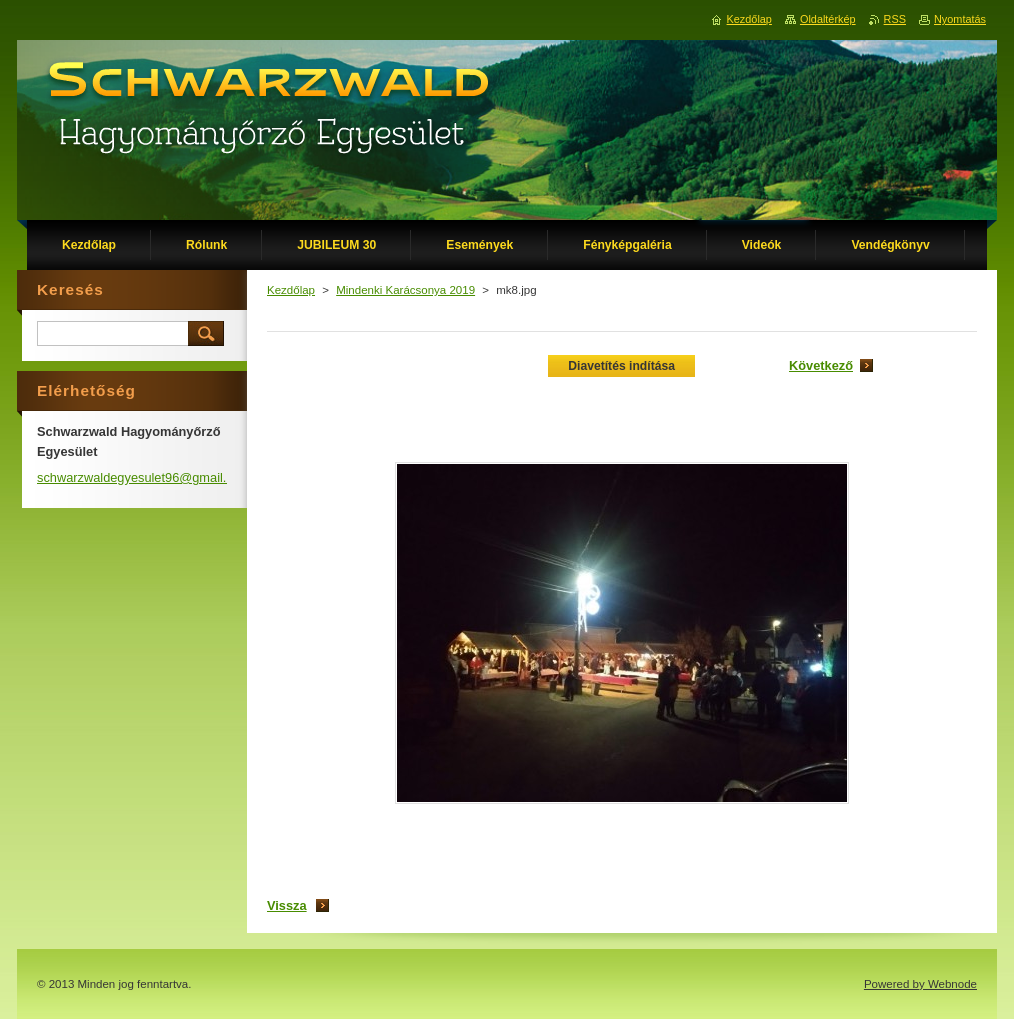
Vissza (287, 905)
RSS (895, 19)
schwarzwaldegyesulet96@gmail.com (144, 477)
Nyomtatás (960, 19)
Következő (821, 365)
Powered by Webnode (920, 984)
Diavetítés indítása (621, 366)
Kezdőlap (291, 290)
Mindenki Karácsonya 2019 (405, 290)
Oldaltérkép (828, 19)
